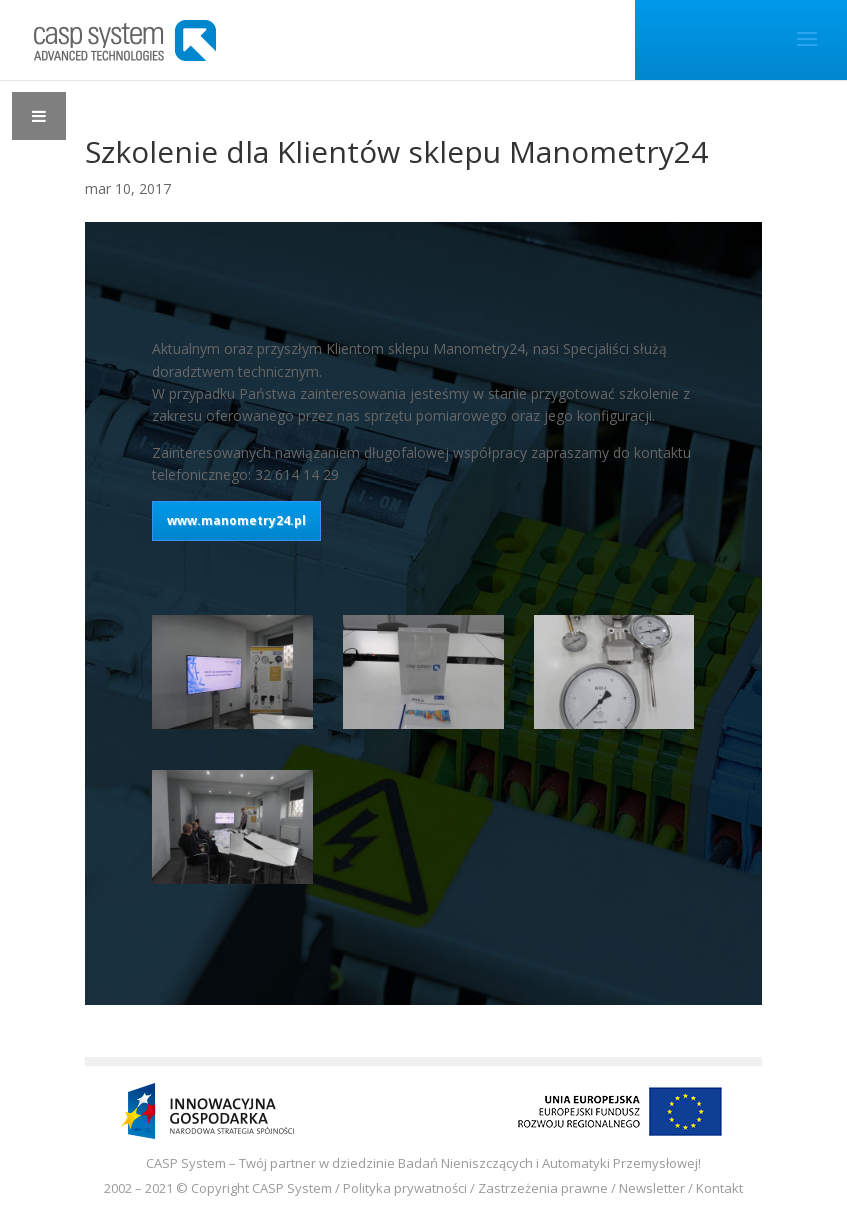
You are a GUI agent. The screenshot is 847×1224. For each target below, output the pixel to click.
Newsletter (652, 1188)
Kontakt (719, 1188)
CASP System (292, 1188)
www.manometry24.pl (236, 520)
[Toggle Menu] (39, 116)
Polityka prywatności (405, 1188)
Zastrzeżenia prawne (543, 1188)
